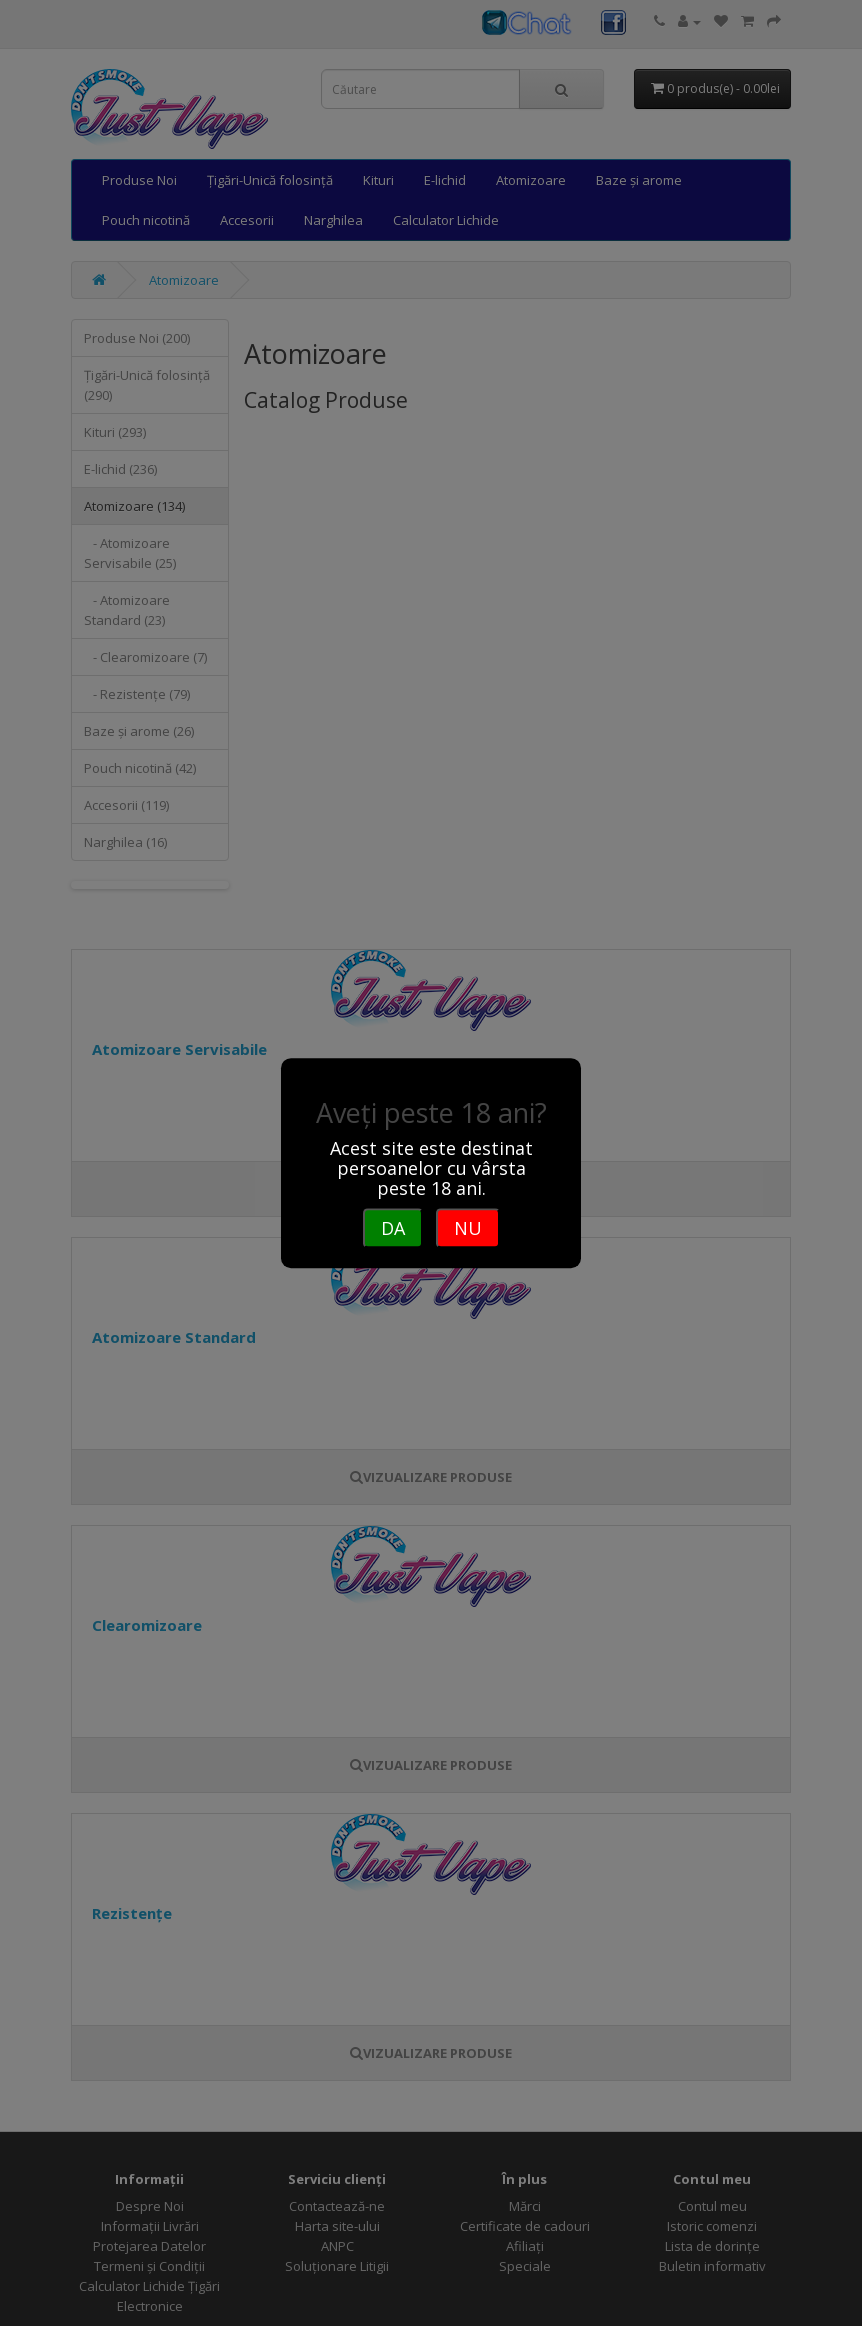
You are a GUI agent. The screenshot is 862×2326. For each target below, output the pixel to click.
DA (393, 1228)
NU (468, 1228)
